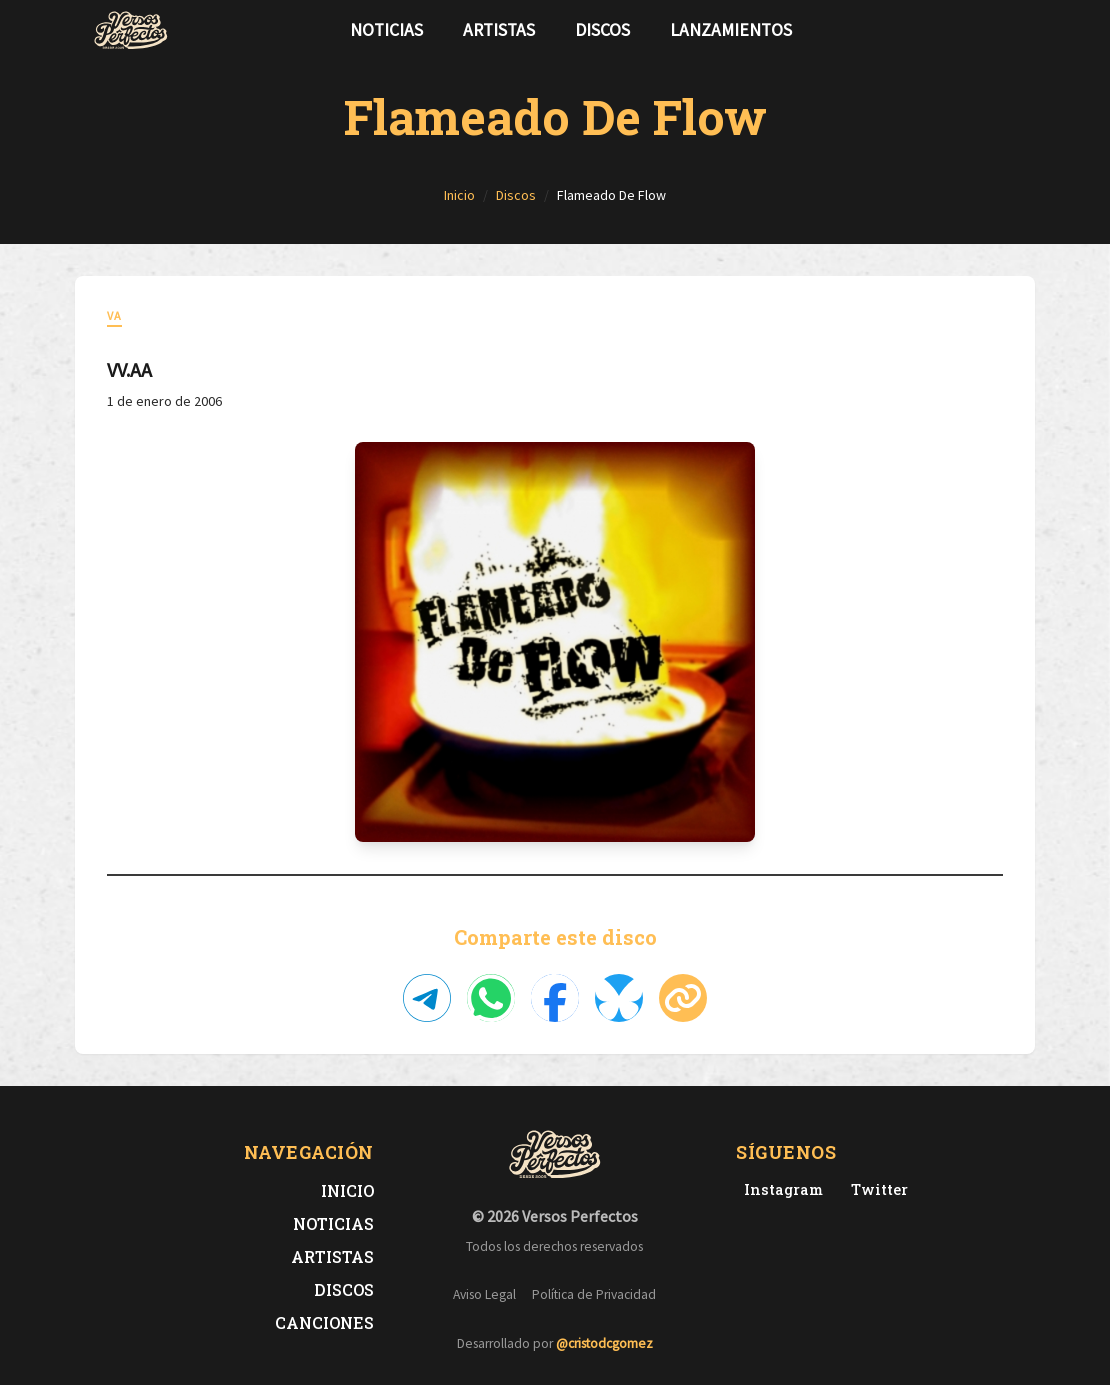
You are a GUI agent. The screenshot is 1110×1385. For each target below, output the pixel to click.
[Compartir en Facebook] (555, 998)
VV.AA (129, 369)
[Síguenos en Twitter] (979, 30)
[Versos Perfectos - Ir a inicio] (131, 30)
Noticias (386, 30)
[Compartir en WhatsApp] (491, 998)
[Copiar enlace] (683, 998)
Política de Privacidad (594, 1294)
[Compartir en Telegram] (427, 998)
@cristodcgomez (604, 1343)
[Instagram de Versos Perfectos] (779, 1189)
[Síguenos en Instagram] (1011, 30)
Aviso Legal (484, 1294)
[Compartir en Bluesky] (619, 998)
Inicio (347, 1190)
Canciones (324, 1322)
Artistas (499, 30)
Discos (602, 30)
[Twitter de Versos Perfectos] (875, 1189)
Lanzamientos (731, 30)
